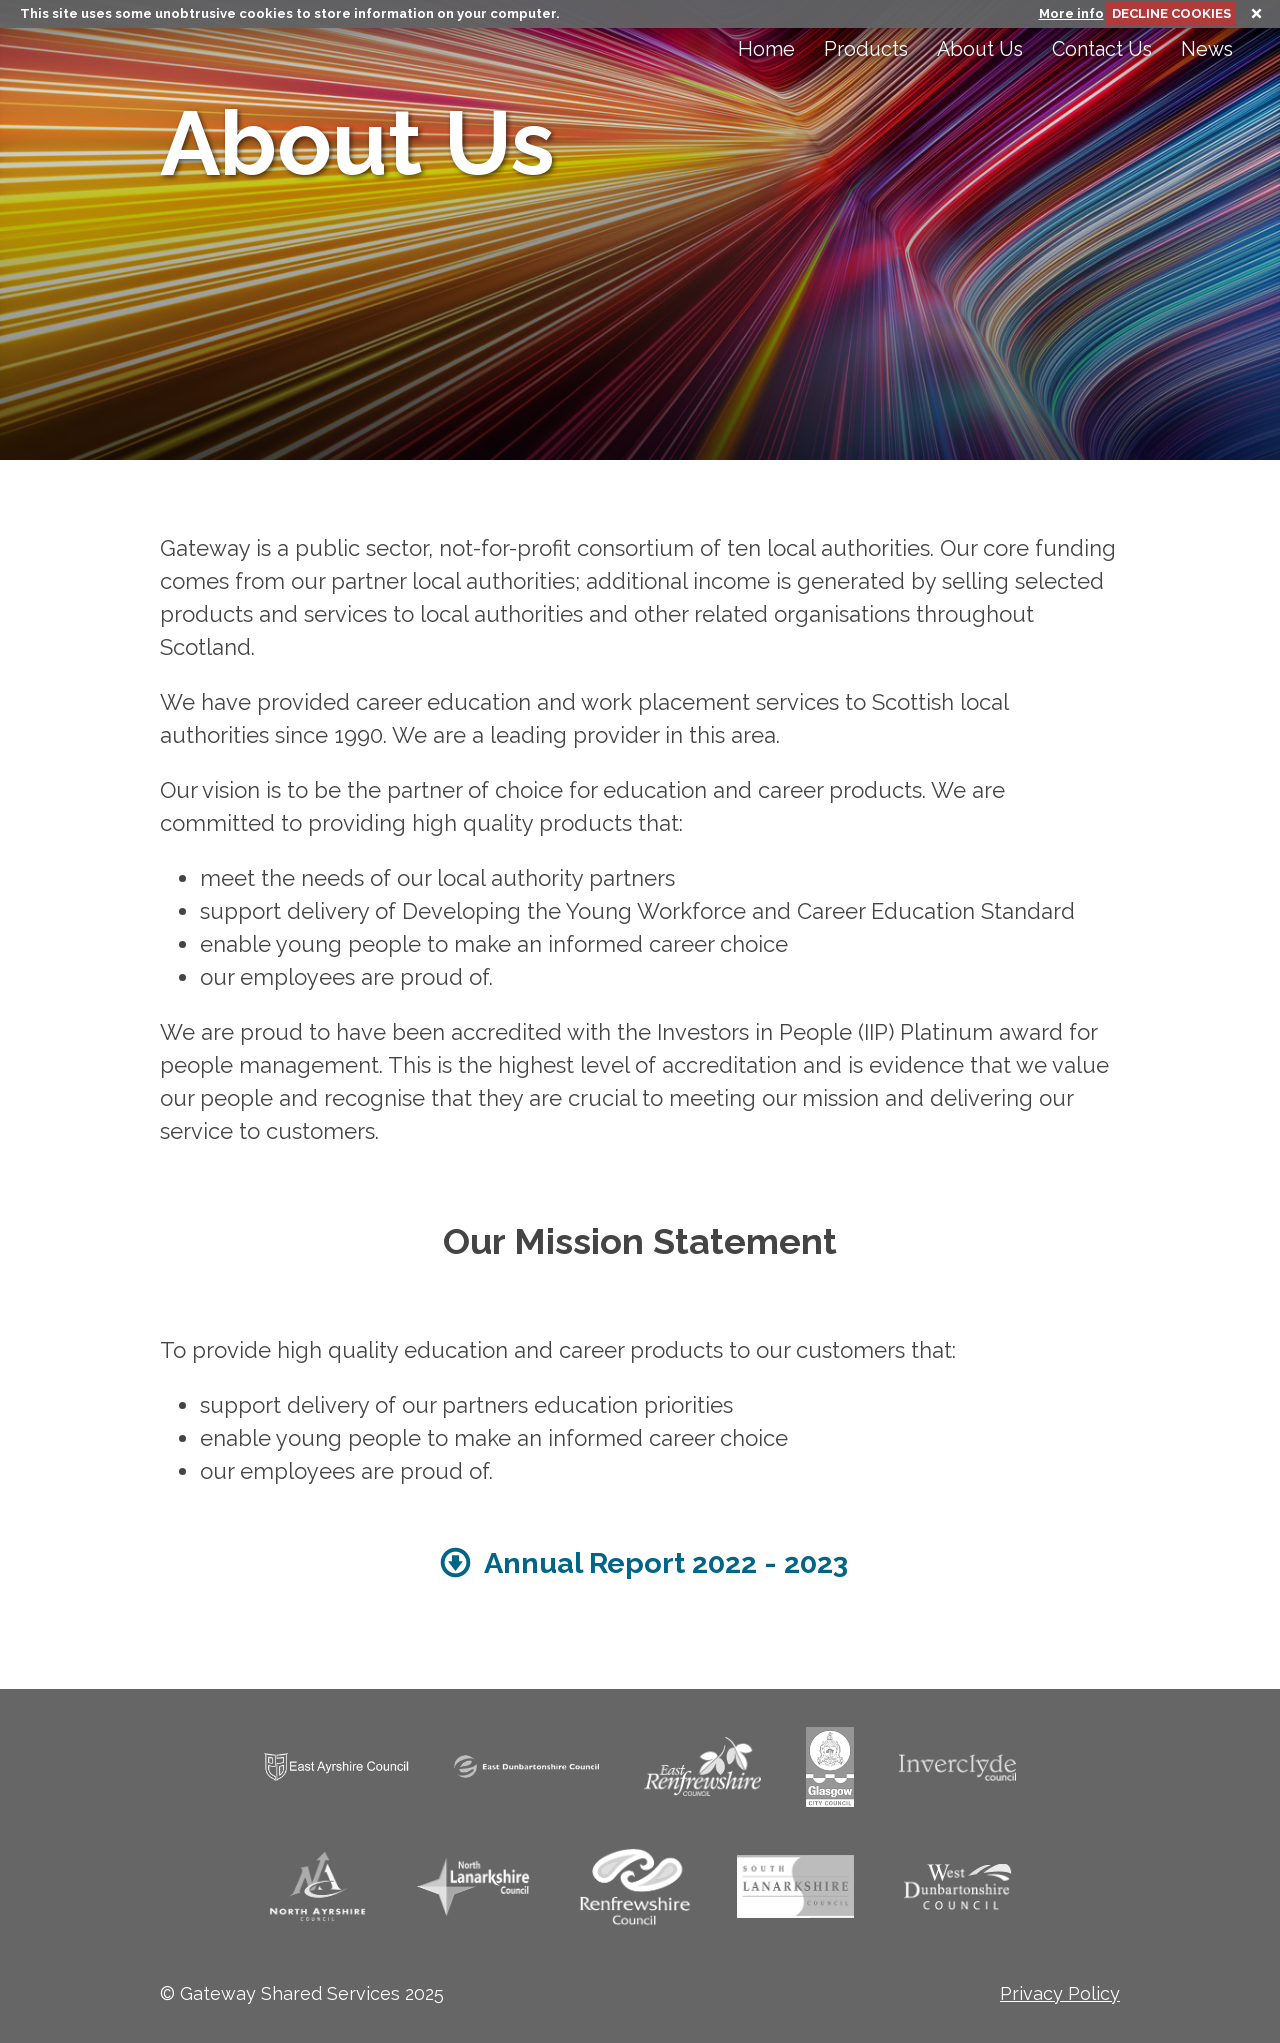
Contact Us (1102, 50)
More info (1071, 13)
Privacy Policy (1060, 1993)
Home (766, 50)
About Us (980, 50)
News (1207, 50)
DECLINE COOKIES (1171, 13)
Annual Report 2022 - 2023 (640, 1563)
